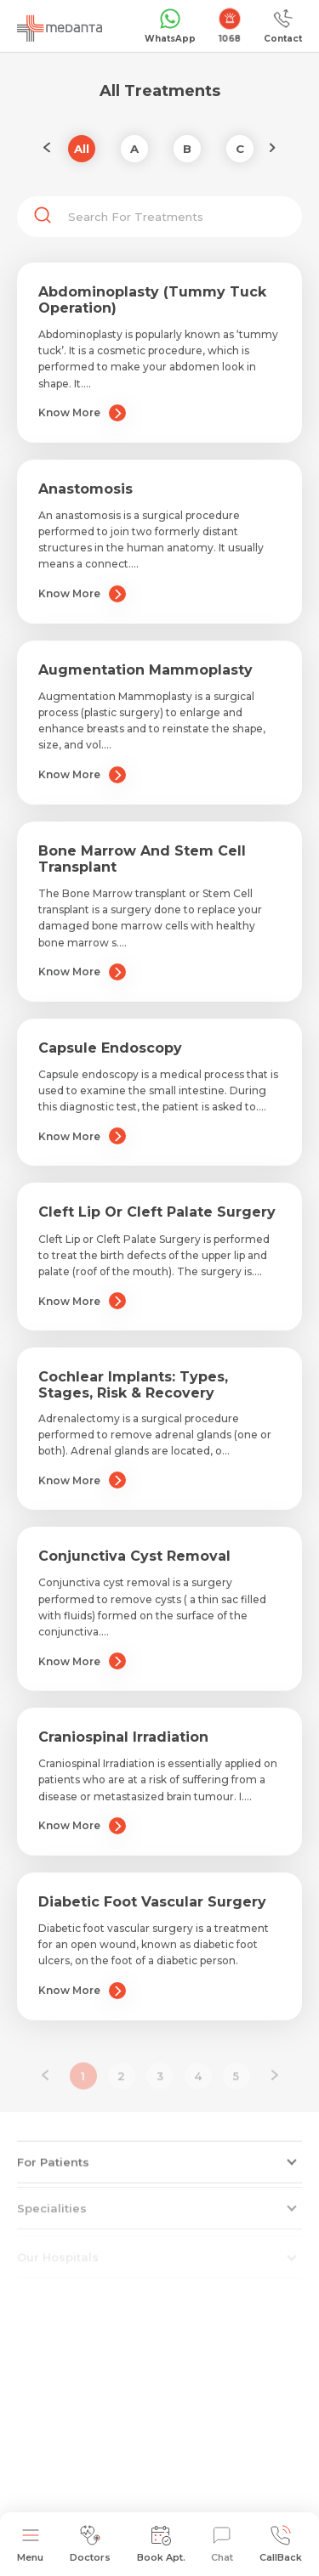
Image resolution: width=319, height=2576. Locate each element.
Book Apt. (161, 2544)
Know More (82, 412)
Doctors (90, 2544)
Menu (30, 2544)
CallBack (280, 2544)
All (81, 148)
